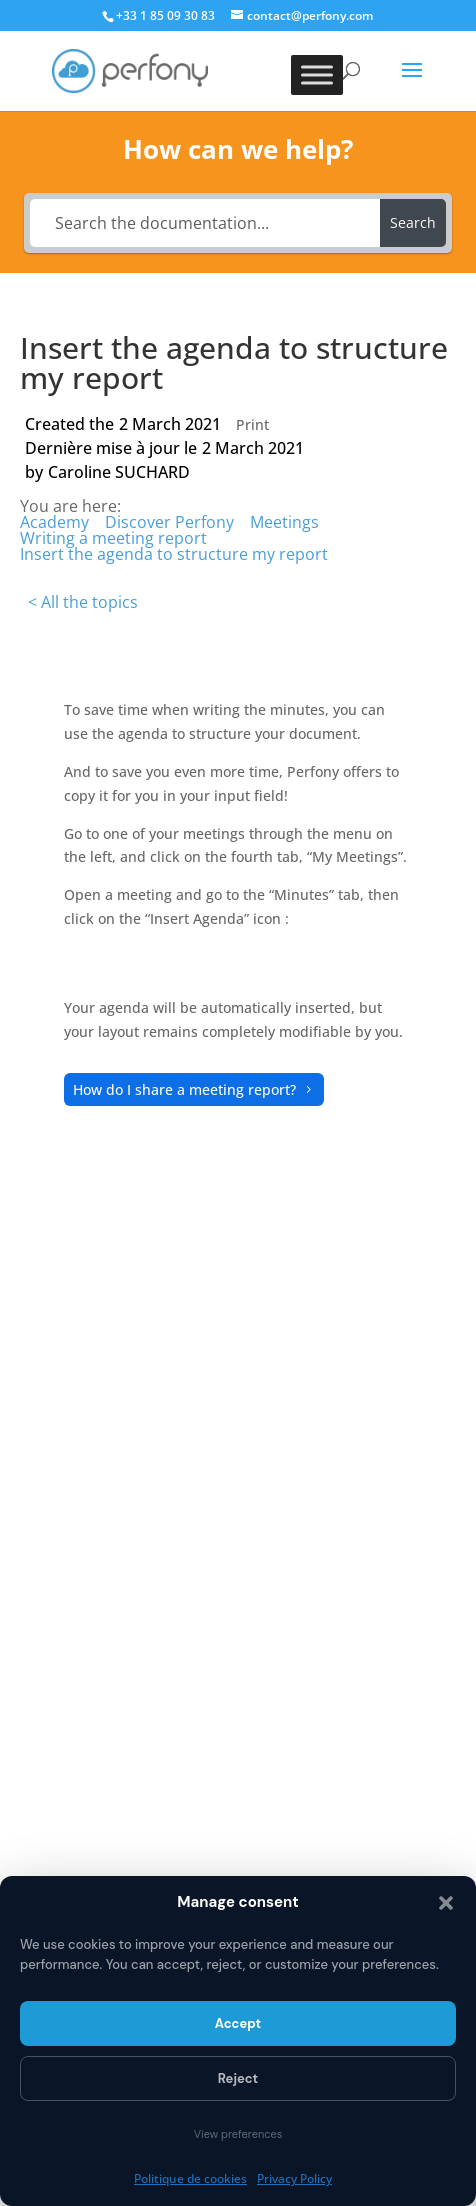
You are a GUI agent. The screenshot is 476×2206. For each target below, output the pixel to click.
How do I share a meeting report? (184, 1089)
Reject (238, 2078)
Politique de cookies (190, 2178)
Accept (238, 2023)
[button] (446, 1903)
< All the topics (83, 602)
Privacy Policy (294, 2178)
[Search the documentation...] (205, 223)
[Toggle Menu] (317, 74)
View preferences (238, 2134)
